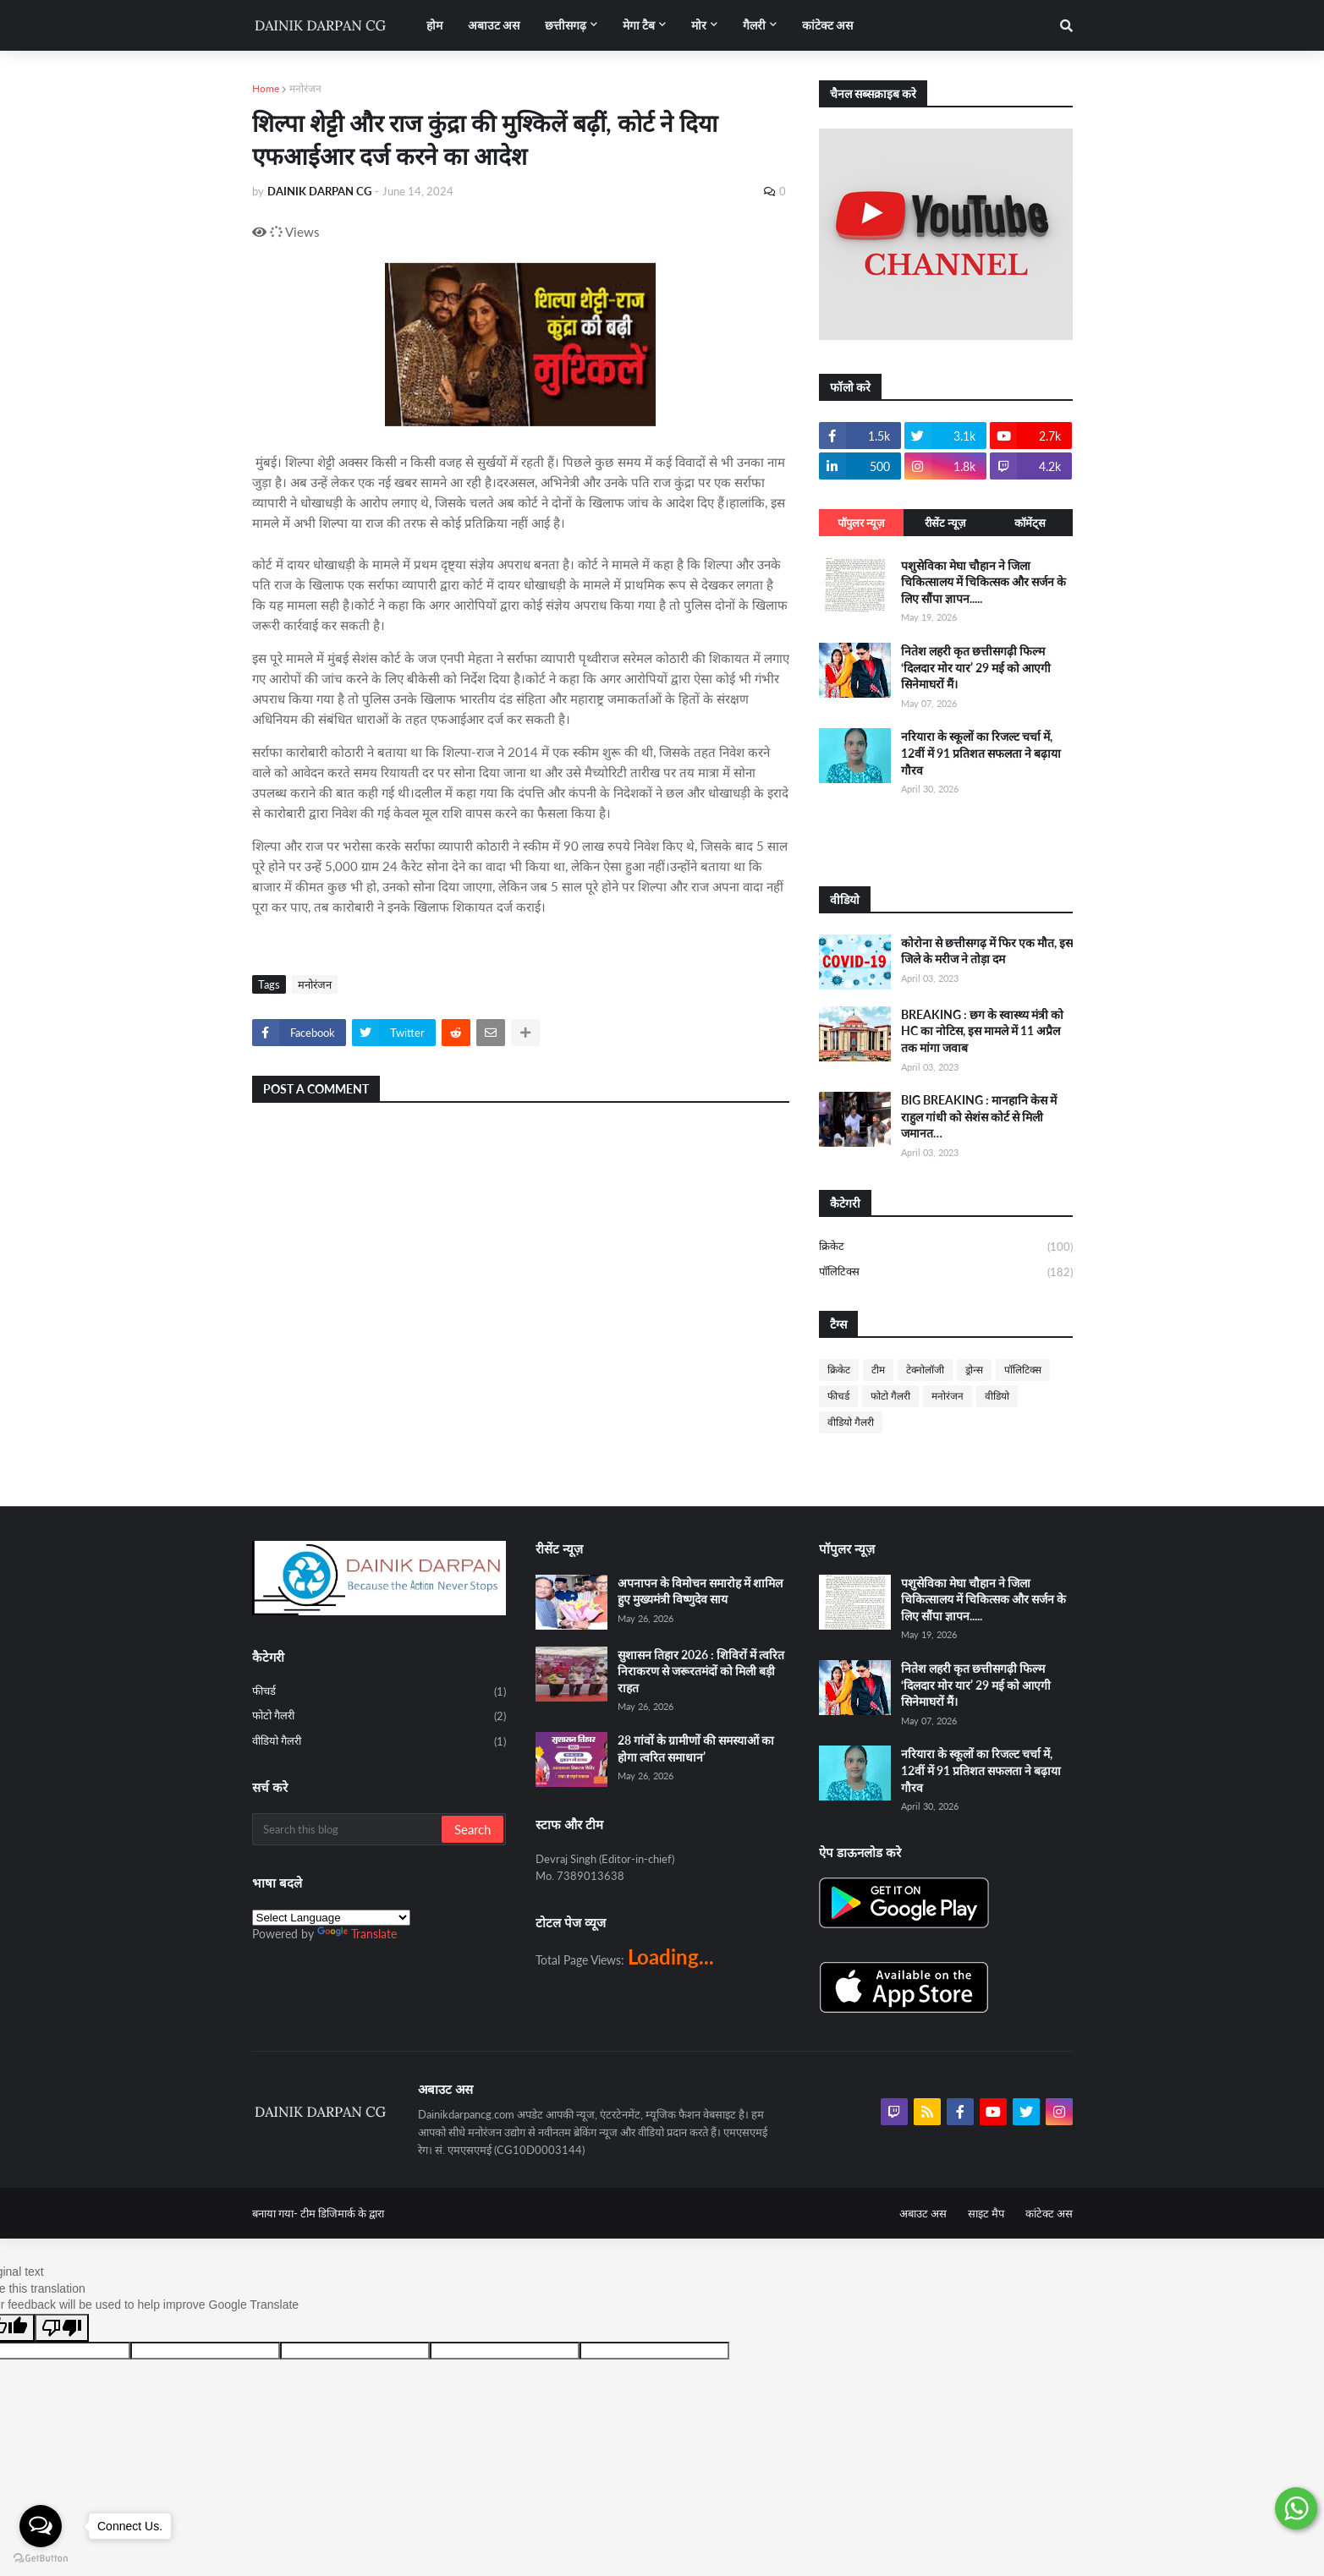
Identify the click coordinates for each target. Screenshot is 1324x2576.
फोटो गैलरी (890, 1395)
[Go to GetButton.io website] (41, 2558)
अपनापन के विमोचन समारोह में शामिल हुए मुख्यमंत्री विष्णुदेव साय (700, 1591)
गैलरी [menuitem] (754, 25)
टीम (878, 1369)
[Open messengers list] (40, 2526)
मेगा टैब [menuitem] (639, 25)
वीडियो (997, 1395)
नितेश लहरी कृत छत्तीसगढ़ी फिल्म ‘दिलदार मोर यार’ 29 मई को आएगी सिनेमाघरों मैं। (976, 667)
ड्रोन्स (974, 1369)
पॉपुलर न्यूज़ (861, 522)
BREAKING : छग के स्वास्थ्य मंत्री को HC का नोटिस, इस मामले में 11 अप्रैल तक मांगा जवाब (982, 1031)
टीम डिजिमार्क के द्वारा (342, 2213)
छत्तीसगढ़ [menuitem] (565, 25)
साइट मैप (986, 2213)
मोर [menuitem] (698, 25)
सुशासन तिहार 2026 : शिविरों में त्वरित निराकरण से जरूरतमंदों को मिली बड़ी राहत (701, 1671)
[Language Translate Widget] (331, 1918)
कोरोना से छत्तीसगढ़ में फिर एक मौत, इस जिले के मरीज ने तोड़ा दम (987, 951)
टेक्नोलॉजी (925, 1369)
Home (265, 88)
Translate (357, 1934)
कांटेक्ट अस (1049, 2213)
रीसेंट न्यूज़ (945, 522)
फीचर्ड (838, 1395)
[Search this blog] (348, 1829)
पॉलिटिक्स (946, 1272)
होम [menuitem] (434, 25)
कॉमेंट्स (1030, 522)
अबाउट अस (923, 2213)
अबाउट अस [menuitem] (493, 25)
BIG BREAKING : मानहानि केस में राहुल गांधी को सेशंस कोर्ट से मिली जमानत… (979, 1116)
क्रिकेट (946, 1247)
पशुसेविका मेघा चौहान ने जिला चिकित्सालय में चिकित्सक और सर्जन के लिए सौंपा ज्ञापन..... (983, 582)
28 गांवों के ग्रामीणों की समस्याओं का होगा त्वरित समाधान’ (696, 1748)
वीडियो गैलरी (850, 1422)
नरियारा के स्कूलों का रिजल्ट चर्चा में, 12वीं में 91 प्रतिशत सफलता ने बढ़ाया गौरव (981, 752)
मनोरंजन (305, 88)
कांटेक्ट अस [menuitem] (827, 25)
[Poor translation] (62, 2328)
